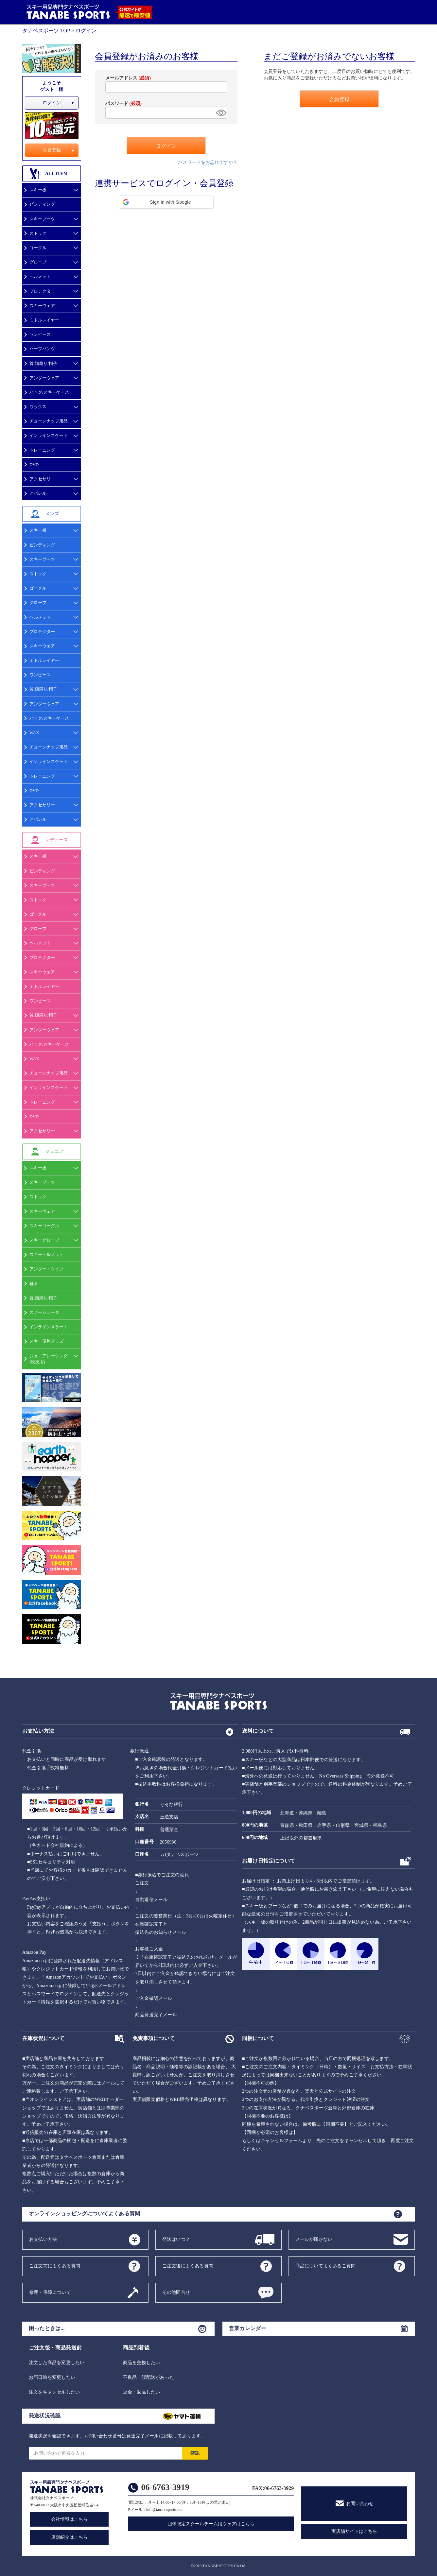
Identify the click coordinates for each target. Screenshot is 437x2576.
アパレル (37, 493)
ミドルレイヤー (44, 320)
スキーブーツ (42, 218)
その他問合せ (176, 2292)
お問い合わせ (360, 2503)
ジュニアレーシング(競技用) (48, 1358)
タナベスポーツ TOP (46, 30)
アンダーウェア (44, 377)
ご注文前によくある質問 (54, 2265)
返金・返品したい (141, 2392)
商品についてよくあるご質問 (325, 2265)
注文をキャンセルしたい (54, 2392)
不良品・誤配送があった (148, 2377)
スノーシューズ (44, 1312)
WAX (34, 732)
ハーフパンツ (42, 348)
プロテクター (42, 291)
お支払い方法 (43, 2239)
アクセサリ (40, 478)
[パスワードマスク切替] (220, 112)
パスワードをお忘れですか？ (207, 162)
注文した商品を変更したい (56, 2362)
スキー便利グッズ (46, 1341)
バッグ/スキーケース (49, 392)
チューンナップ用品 (48, 421)
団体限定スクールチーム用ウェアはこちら (210, 2523)
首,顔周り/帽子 (43, 363)
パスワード (123, 103)
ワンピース (40, 334)
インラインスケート (48, 435)
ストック (37, 233)
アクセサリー (42, 804)
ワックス (37, 406)
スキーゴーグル (44, 1225)
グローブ (37, 262)
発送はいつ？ (176, 2239)
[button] (166, 202)
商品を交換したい (141, 2362)
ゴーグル (37, 247)
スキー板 (37, 189)
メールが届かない (314, 2239)
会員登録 (52, 150)
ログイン (52, 102)
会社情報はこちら (69, 2519)
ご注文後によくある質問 (187, 2265)
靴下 (33, 1283)
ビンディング (42, 204)
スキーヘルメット (46, 1254)
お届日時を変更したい (52, 2377)
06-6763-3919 (165, 2487)
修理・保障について (50, 2292)
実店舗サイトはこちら (354, 2531)
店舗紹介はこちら (69, 2537)
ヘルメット (40, 276)
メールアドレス (128, 78)
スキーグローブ (44, 1240)
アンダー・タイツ (46, 1268)
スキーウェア (42, 305)
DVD (34, 464)
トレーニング (42, 450)
